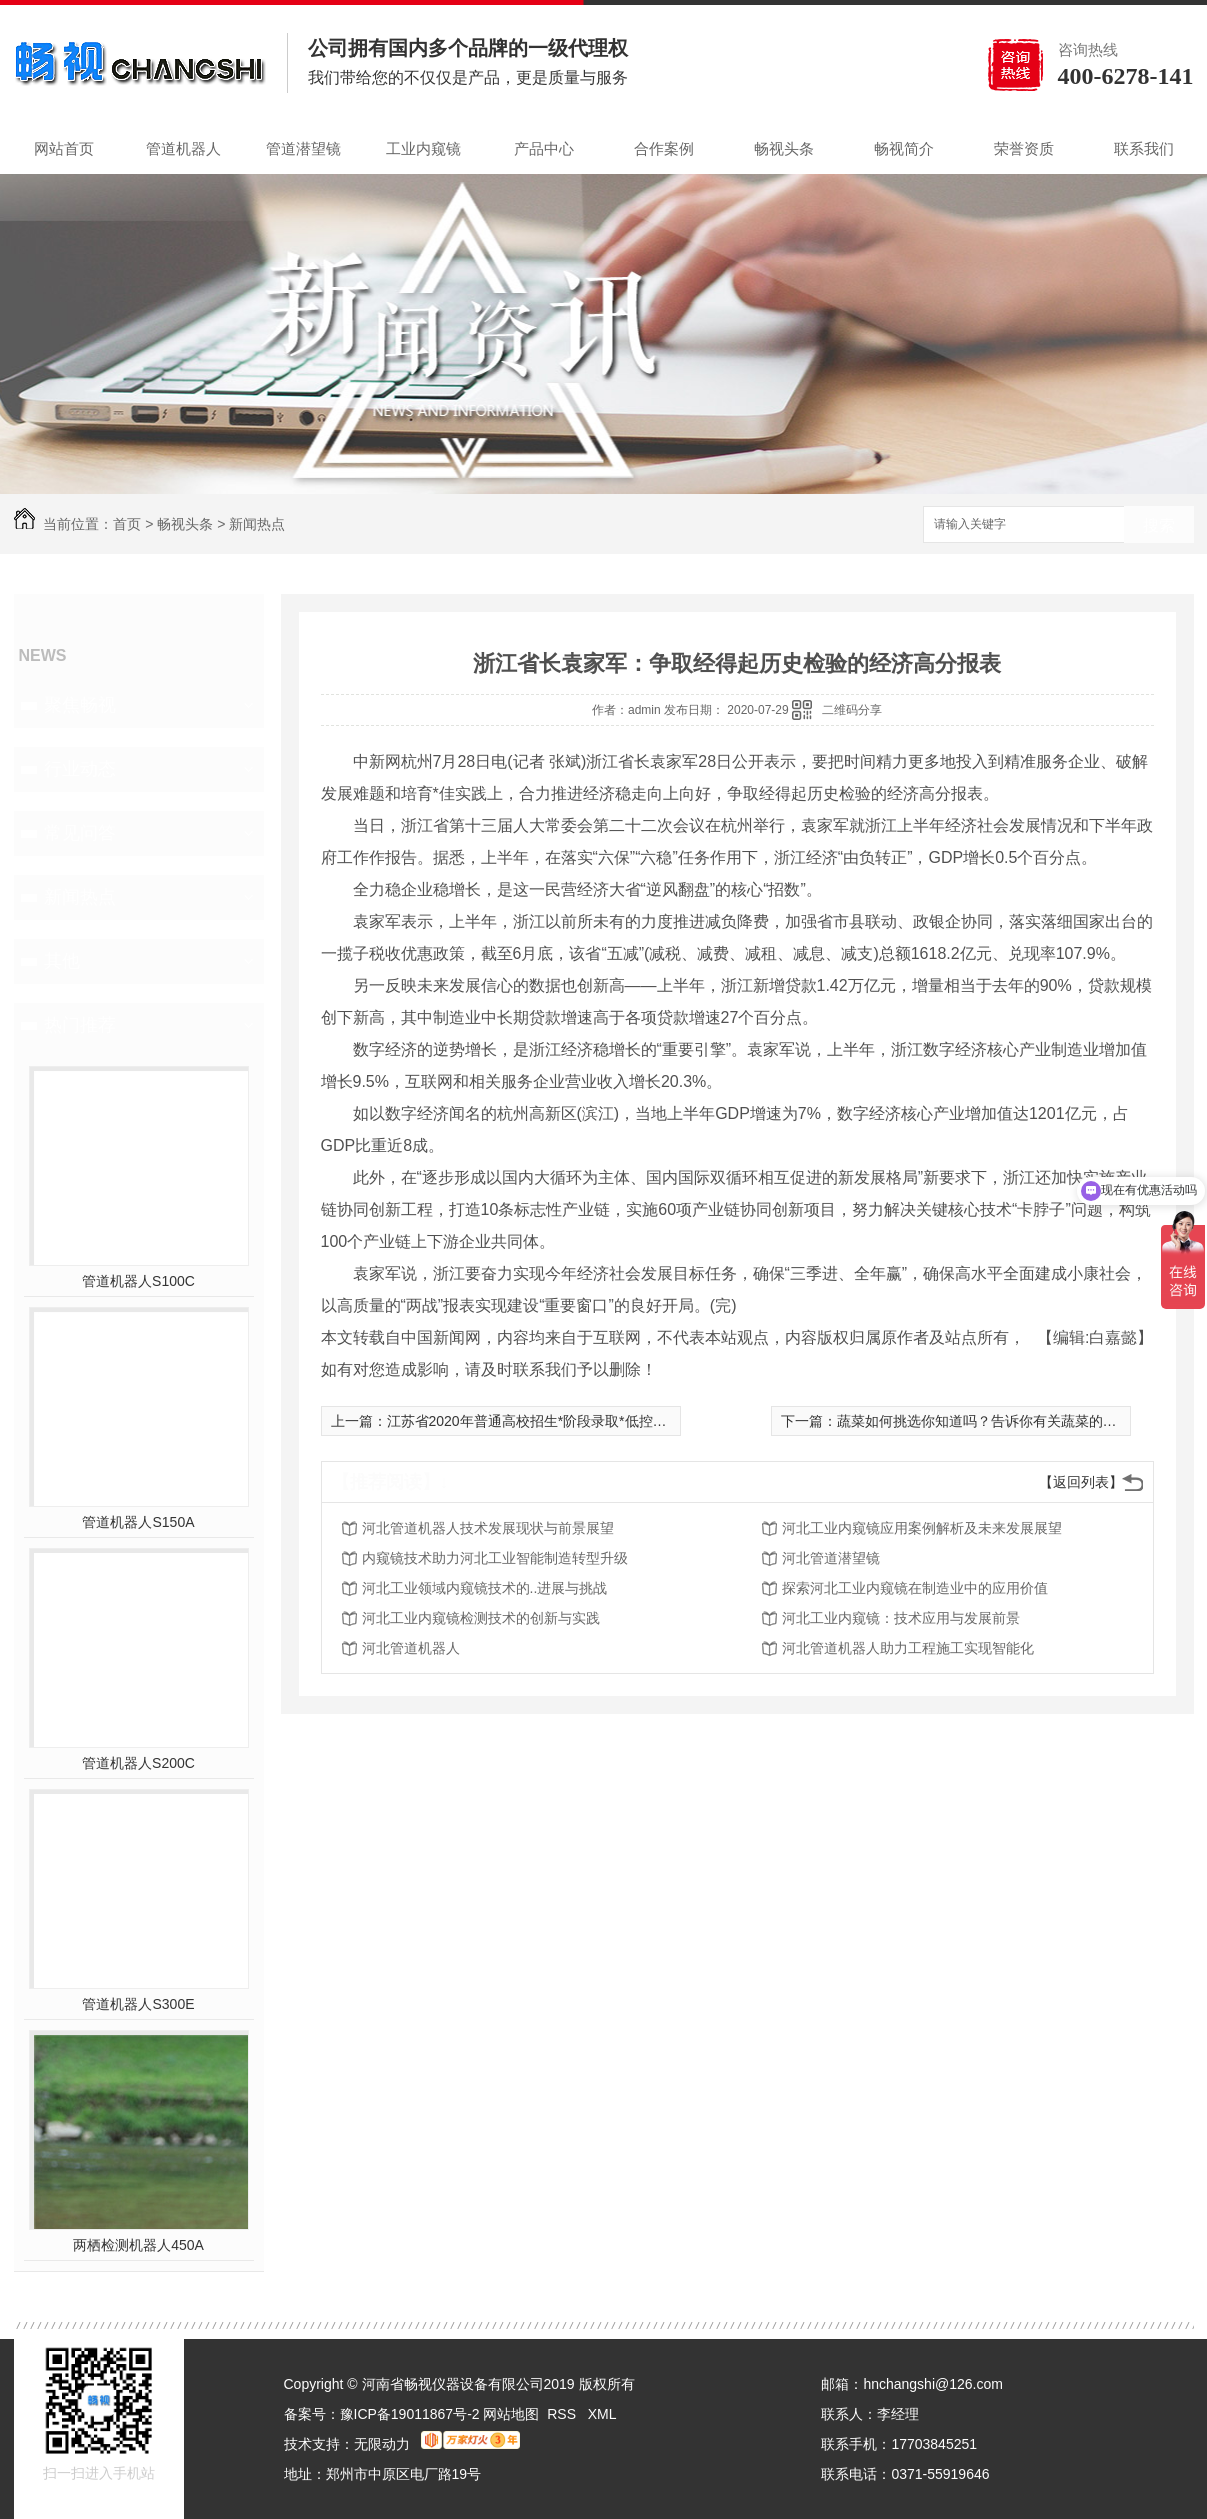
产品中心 (544, 148)
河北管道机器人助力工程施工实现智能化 (908, 1648)
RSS (563, 2414)
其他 (62, 961)
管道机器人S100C (138, 1281)
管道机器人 (183, 148)
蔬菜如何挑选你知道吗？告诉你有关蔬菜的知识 (984, 1421)
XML (602, 2414)
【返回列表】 (1081, 1482)
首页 (127, 524)
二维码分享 (852, 710)
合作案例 (664, 148)
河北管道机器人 (411, 1648)
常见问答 (80, 833)
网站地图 (511, 2414)
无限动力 (382, 2444)
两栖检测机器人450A (138, 2245)
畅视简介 (904, 148)
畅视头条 (784, 148)
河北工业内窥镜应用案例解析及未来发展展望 (922, 1528)
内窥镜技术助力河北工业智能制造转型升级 (495, 1558)
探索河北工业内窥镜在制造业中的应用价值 (915, 1588)
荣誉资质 (1024, 148)
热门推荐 (80, 1025)
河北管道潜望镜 (831, 1558)
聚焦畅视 (80, 705)
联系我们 (1144, 148)
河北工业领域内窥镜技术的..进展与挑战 (485, 1588)
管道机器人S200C (138, 1763)
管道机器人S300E (138, 2004)
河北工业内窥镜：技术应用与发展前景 (901, 1618)
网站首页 (64, 148)
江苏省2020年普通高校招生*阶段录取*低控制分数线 (548, 1421)
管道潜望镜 (303, 148)
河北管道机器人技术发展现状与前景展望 (488, 1528)
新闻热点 (257, 524)
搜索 (1159, 525)
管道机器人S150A (138, 1522)
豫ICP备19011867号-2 (410, 2414)
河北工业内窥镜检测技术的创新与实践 (481, 1618)
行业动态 (80, 769)
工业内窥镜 (423, 148)
